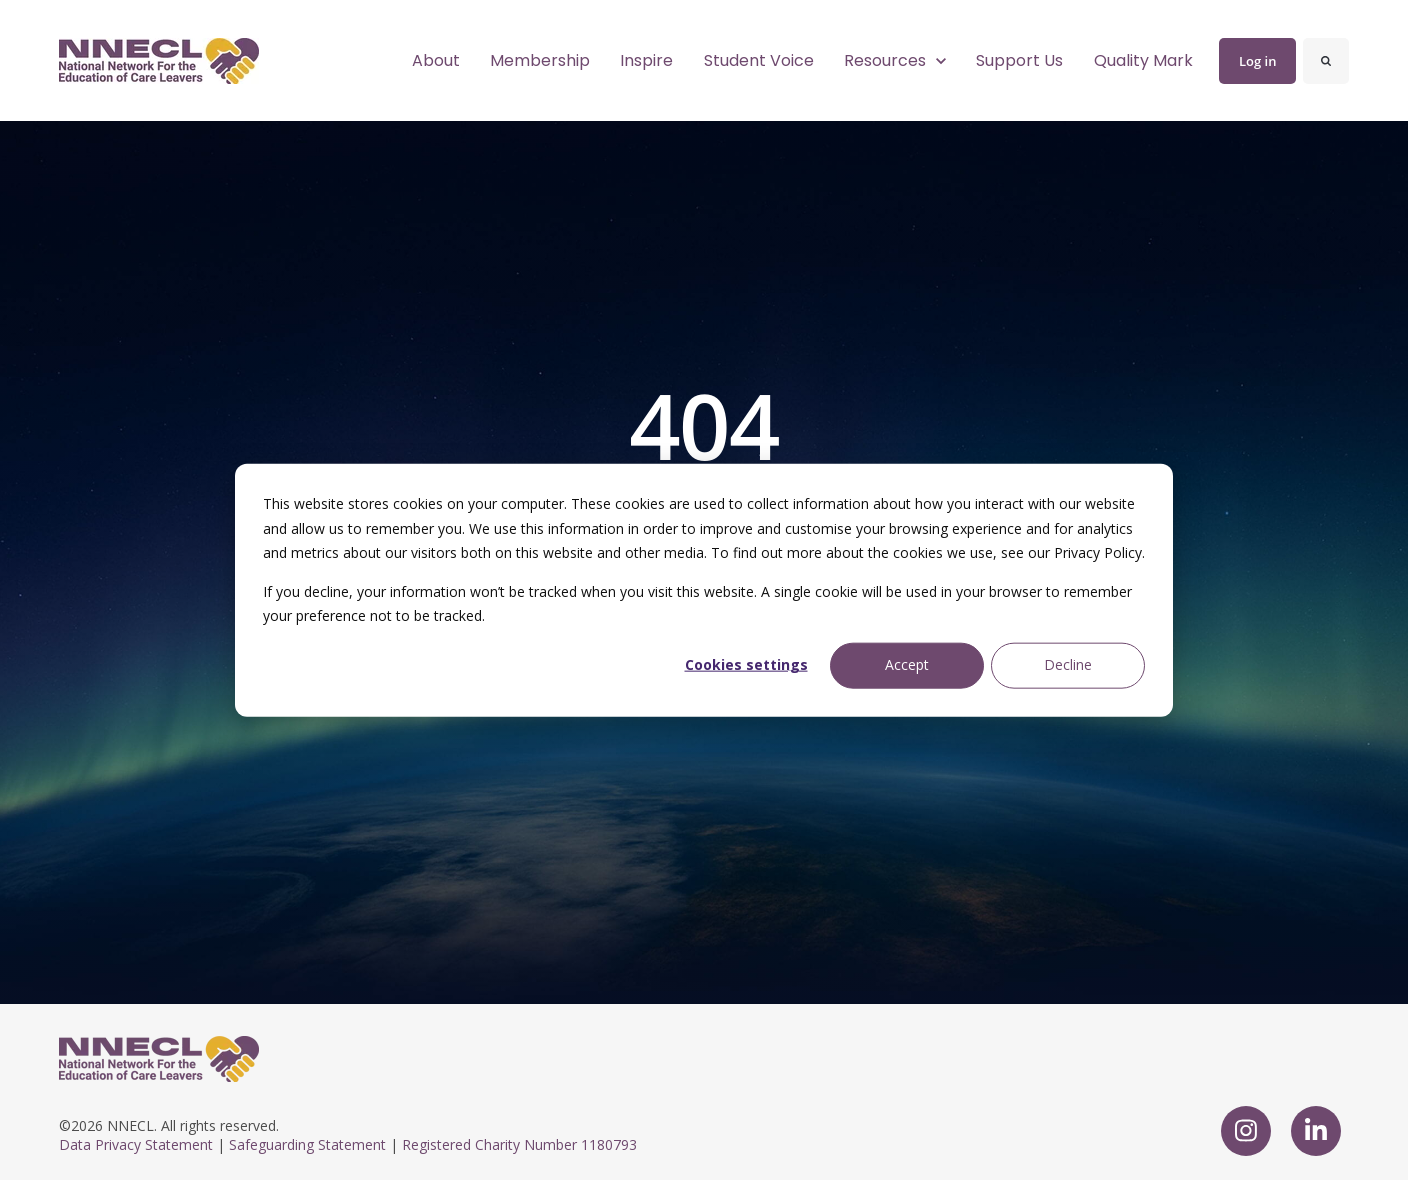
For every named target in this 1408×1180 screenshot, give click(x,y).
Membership (540, 60)
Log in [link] (1257, 61)
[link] (159, 59)
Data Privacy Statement (136, 1144)
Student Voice (759, 60)
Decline (1068, 664)
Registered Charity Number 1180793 (519, 1144)
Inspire (646, 60)
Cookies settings (746, 664)
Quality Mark (1143, 60)
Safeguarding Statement (307, 1144)
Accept (907, 664)
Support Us (1019, 60)
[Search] (1326, 61)
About (436, 60)
